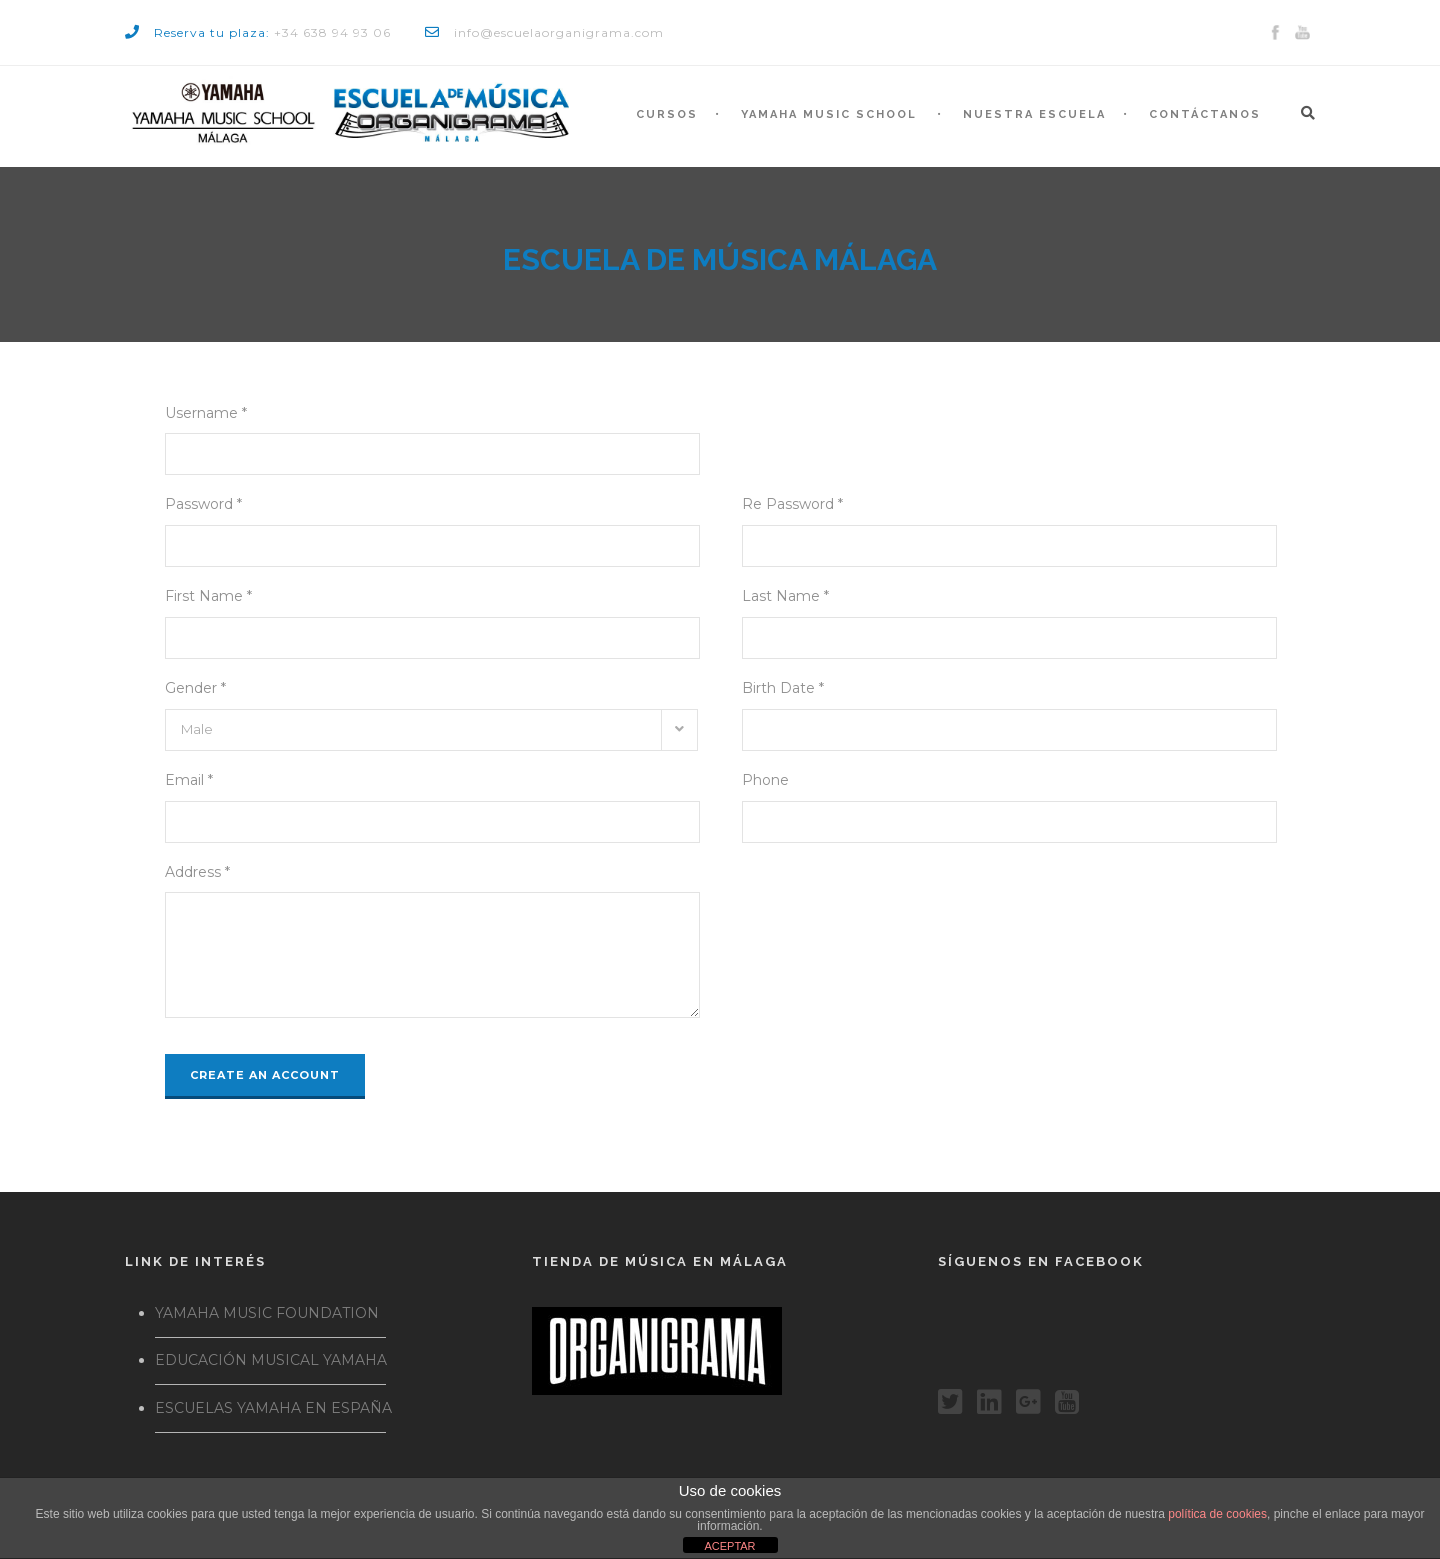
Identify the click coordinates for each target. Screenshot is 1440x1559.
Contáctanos (1205, 114)
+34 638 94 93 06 (332, 32)
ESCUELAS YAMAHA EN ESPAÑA (273, 1408)
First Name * (208, 596)
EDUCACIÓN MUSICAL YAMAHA (271, 1360)
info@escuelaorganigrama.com (559, 32)
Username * (206, 413)
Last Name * (785, 596)
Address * (197, 872)
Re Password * (792, 504)
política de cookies (1217, 1514)
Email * (189, 780)
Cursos (667, 114)
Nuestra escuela (1034, 114)
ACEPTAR (729, 1546)
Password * (203, 504)
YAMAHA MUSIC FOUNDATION (267, 1313)
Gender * (195, 688)
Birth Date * (783, 688)
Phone (765, 780)
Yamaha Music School (829, 114)
